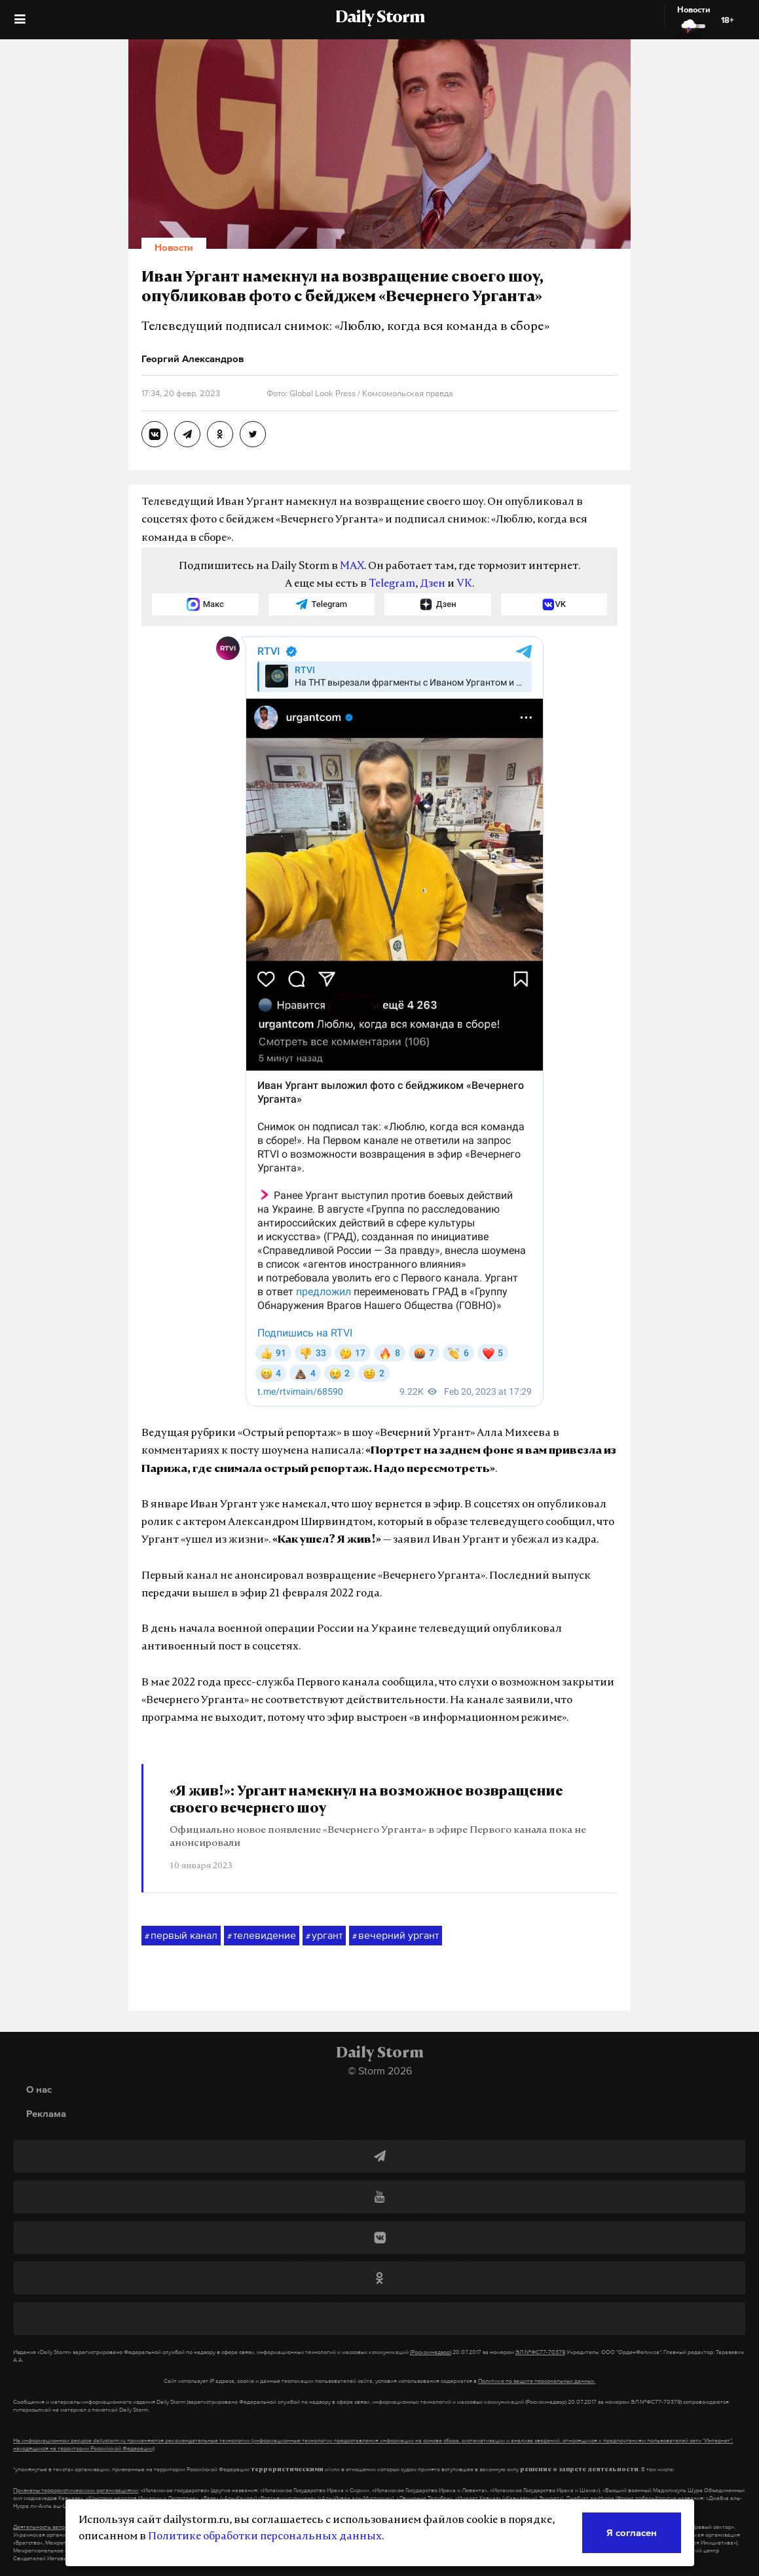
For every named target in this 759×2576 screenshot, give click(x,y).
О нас (39, 2089)
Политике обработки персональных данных (265, 2536)
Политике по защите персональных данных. (536, 2381)
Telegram (392, 584)
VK (464, 584)
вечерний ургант (395, 1935)
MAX (352, 566)
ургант (324, 1935)
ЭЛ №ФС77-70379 (540, 2352)
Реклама (46, 2113)
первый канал (181, 1935)
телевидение (261, 1935)
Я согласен (631, 2532)
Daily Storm (379, 18)
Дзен (432, 584)
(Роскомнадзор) (430, 2352)
